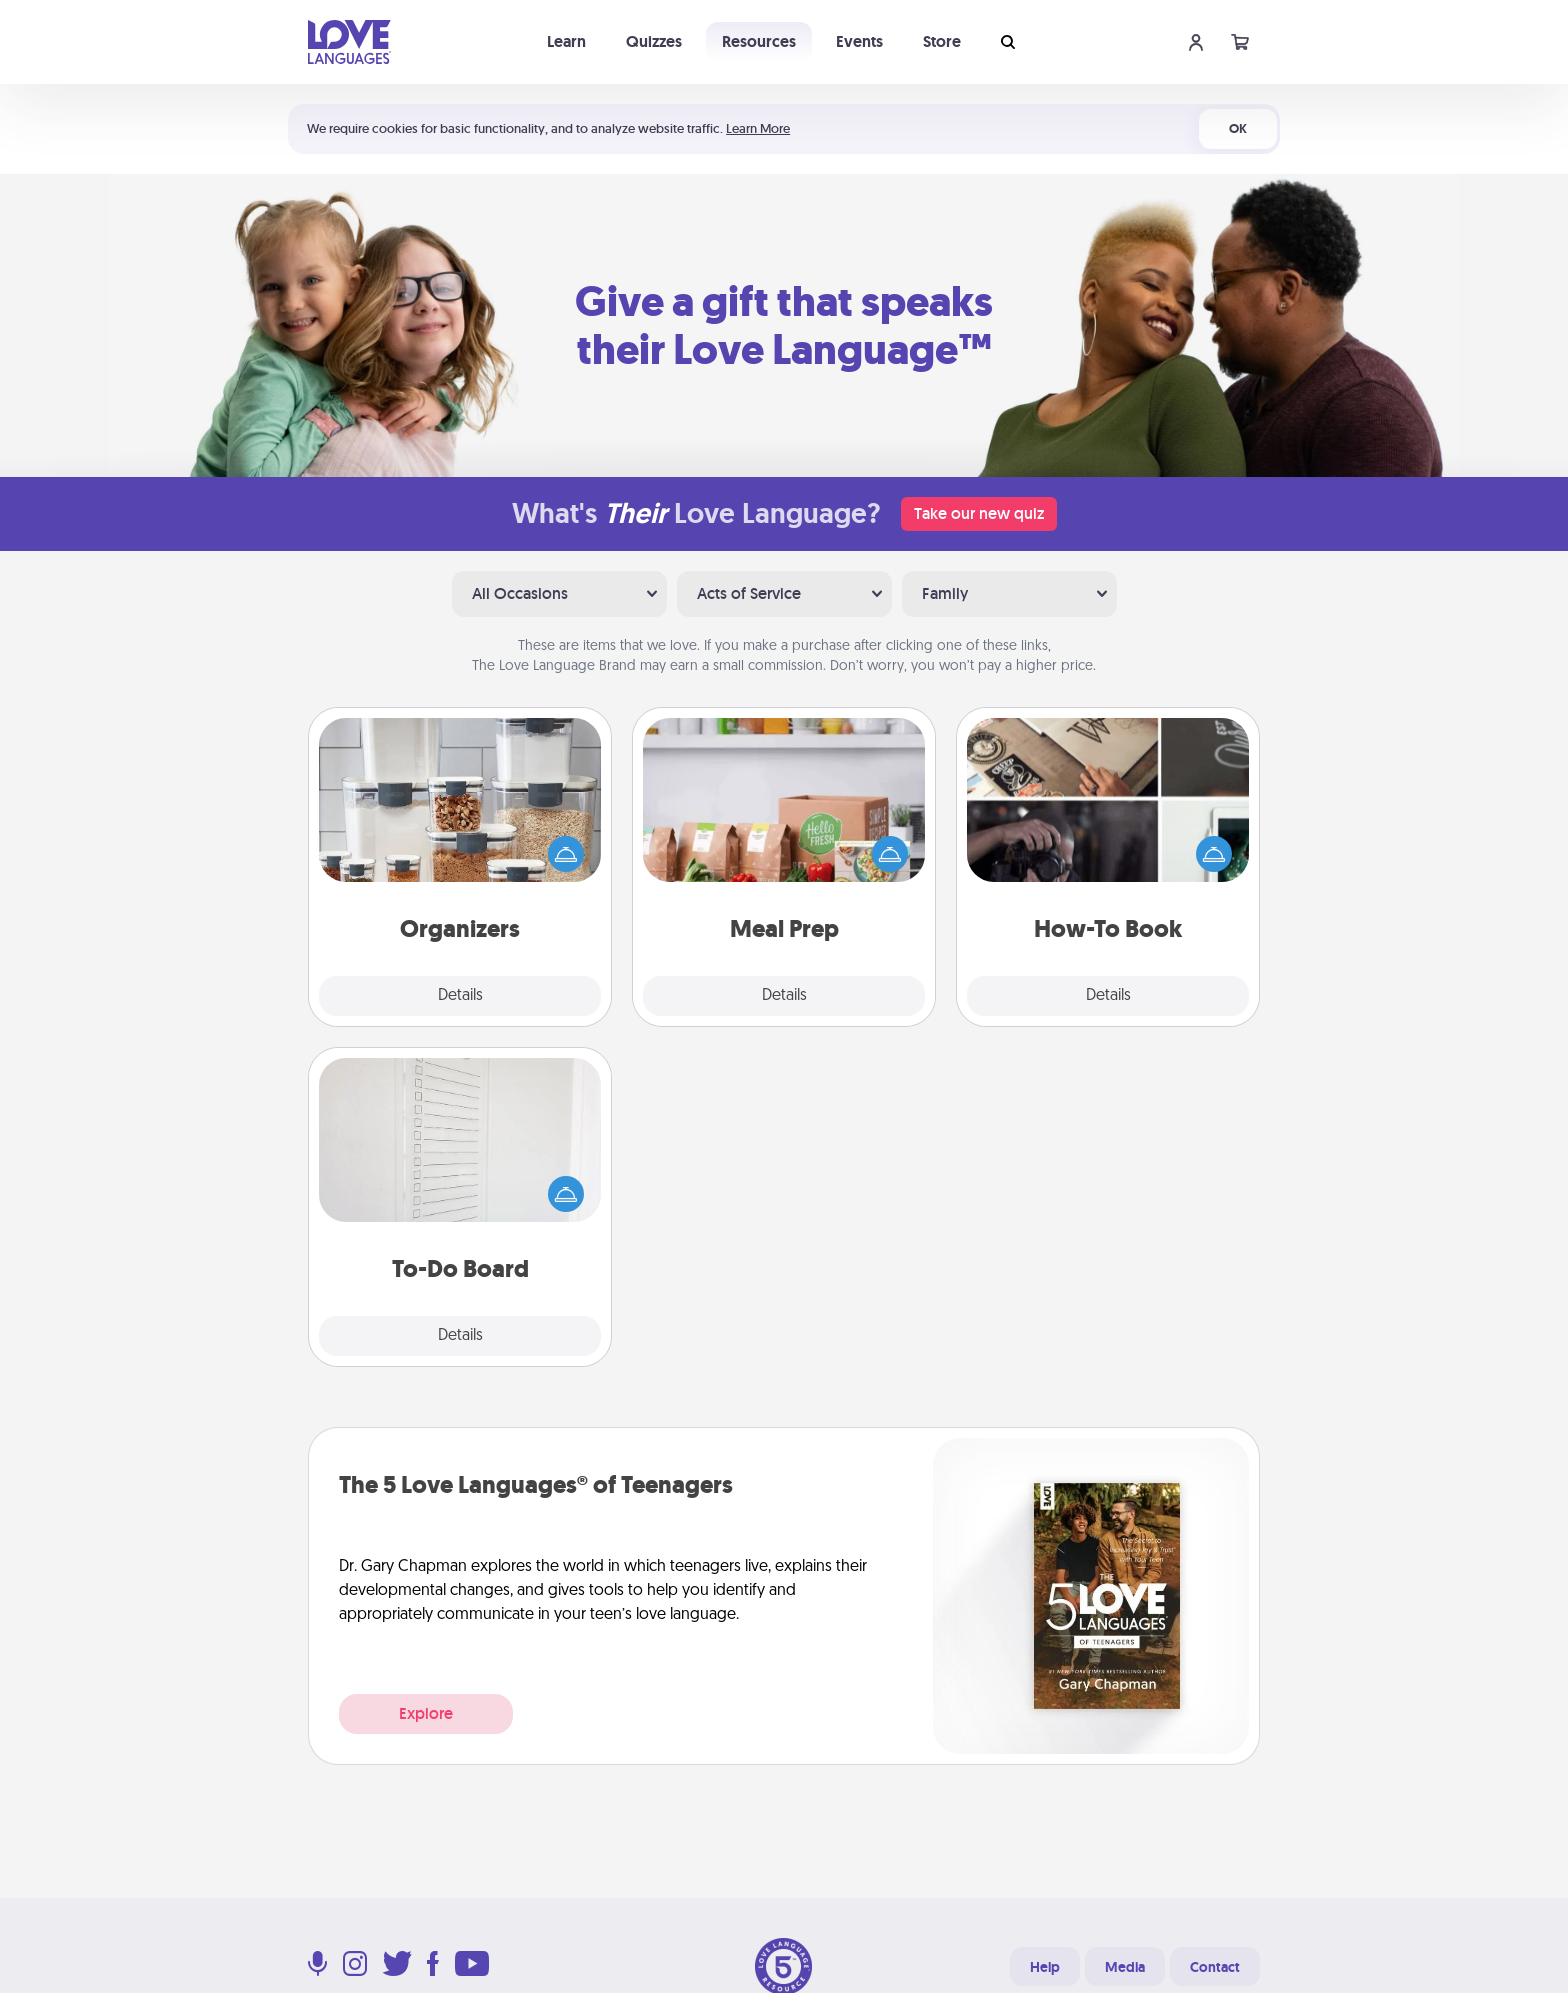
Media (1125, 1967)
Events (859, 41)
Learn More (758, 128)
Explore (426, 1713)
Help (1045, 1967)
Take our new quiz (979, 513)
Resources (759, 41)
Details (460, 996)
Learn (566, 41)
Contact (1215, 1967)
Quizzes (654, 41)
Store (942, 41)
